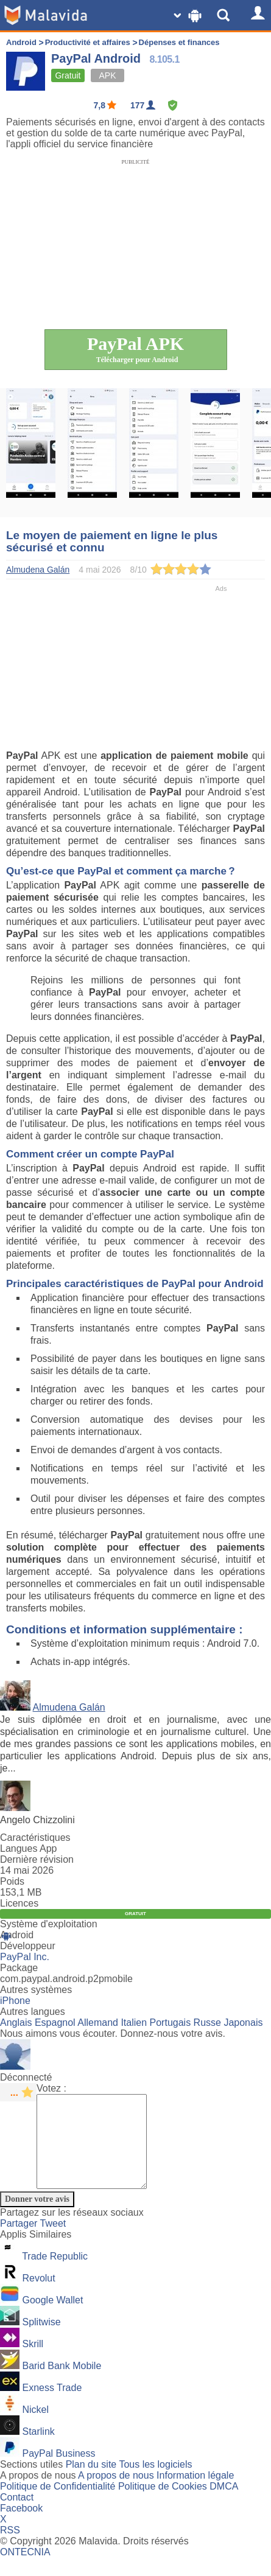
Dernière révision (37, 1859)
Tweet (53, 2241)
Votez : (51, 2088)
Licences (19, 1903)
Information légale (195, 2493)
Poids (12, 1881)
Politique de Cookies (162, 2504)
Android (21, 42)
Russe (207, 2022)
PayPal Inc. (24, 1957)
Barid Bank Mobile (61, 2384)
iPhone (15, 2000)
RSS (10, 2548)
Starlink (38, 2450)
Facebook (21, 2526)
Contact (16, 2515)
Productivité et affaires (87, 42)
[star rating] (18, 2092)
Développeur (27, 1946)
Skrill (32, 2362)
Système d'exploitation (48, 1924)
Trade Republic (55, 2274)
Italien (134, 2022)
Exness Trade (52, 2406)
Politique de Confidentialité (57, 2504)
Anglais (16, 2022)
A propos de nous (116, 2493)
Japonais (242, 2022)
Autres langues (32, 2011)
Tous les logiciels (155, 2482)
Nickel (35, 2428)
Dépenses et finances (179, 42)
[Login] (256, 15)
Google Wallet (52, 2318)
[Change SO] (188, 15)
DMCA (223, 2504)
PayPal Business (58, 2471)
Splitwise (41, 2340)
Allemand (97, 2022)
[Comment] (98, 2150)
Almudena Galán (69, 1707)
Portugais (170, 2022)
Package (19, 1968)
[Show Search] (225, 15)
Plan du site (91, 2482)
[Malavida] (45, 15)
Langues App (28, 1848)
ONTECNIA (25, 2570)
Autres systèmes (36, 1989)
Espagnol (55, 2022)
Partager (20, 2241)
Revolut (38, 2296)
